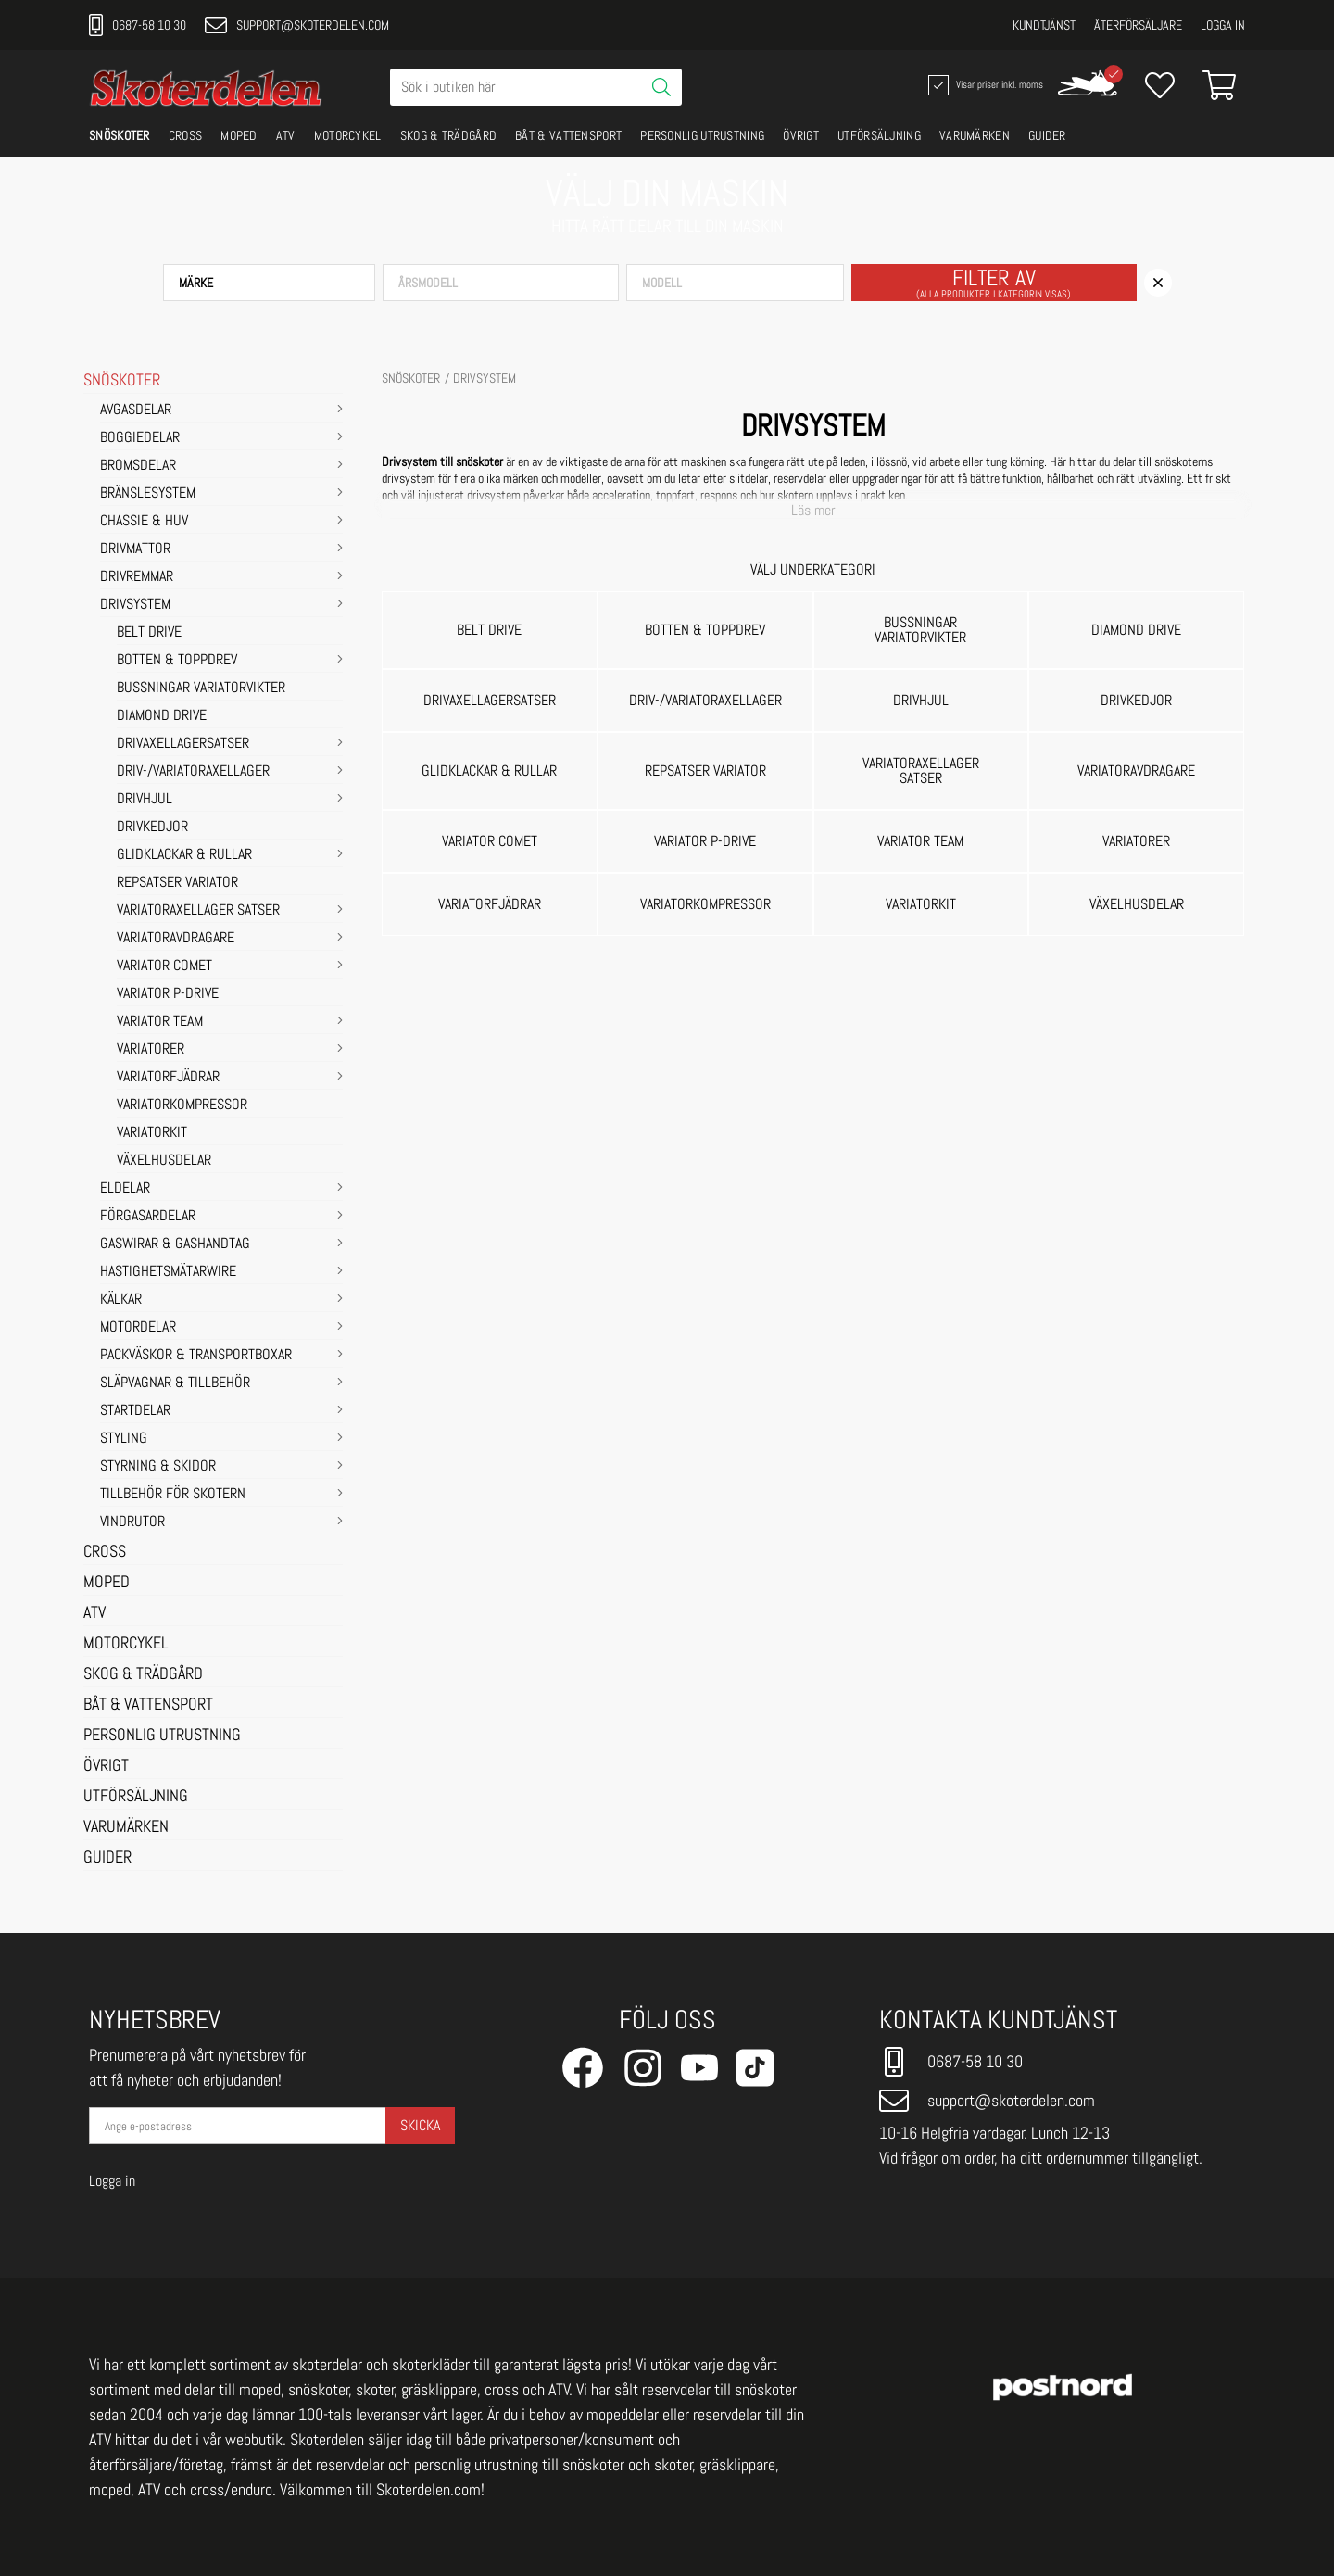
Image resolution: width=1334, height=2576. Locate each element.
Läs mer (813, 510)
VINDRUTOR (132, 1522)
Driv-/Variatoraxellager (193, 772)
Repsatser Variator (177, 883)
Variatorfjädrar (168, 1077)
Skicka (420, 2125)
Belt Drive (149, 633)
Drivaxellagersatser (183, 744)
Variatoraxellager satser (198, 911)
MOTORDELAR (138, 1328)
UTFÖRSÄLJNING (879, 135)
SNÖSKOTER (119, 135)
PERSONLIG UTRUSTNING (702, 135)
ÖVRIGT (801, 135)
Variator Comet (164, 966)
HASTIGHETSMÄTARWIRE (168, 1272)
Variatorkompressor (182, 1105)
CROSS (186, 135)
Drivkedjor (152, 827)
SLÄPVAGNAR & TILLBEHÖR (175, 1383)
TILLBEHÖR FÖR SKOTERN (172, 1494)
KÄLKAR (121, 1300)
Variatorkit (152, 1133)
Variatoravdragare (175, 938)
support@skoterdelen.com (297, 25)
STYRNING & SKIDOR (158, 1466)
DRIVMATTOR (135, 549)
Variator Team (160, 1022)
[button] (269, 282)
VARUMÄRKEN (974, 135)
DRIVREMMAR (136, 577)
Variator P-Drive (168, 994)
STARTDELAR (135, 1411)
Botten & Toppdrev (177, 660)
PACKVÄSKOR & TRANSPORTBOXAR (196, 1355)
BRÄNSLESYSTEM (147, 494)
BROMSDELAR (138, 466)
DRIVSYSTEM (135, 605)
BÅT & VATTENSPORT (568, 135)
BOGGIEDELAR (140, 438)
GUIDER (1047, 135)
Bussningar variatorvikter (201, 688)
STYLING (123, 1439)
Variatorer (150, 1050)
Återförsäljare (1138, 25)
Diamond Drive (162, 716)
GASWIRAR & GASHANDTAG (175, 1244)
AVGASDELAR (135, 410)
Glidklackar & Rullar (184, 855)
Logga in (1223, 25)
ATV (286, 135)
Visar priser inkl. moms (983, 85)
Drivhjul (144, 799)
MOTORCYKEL (348, 135)
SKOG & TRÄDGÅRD (448, 135)
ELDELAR (125, 1189)
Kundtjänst (1044, 25)
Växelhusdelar (164, 1161)
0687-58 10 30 (137, 25)
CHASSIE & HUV (144, 521)
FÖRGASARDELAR (147, 1216)
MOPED (239, 135)
